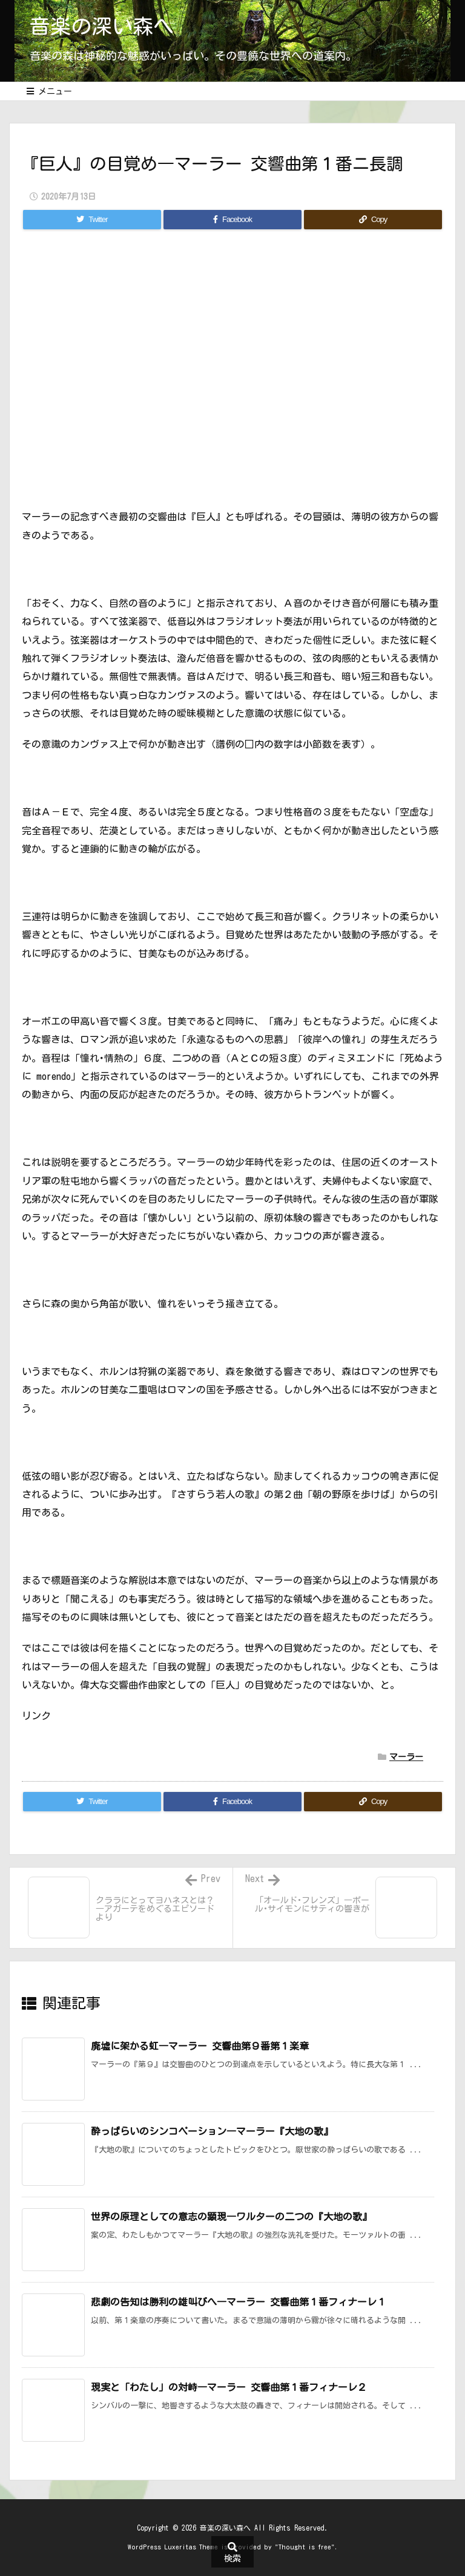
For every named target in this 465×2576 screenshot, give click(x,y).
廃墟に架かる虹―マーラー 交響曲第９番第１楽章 (200, 2046)
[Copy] (373, 219)
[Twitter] (92, 219)
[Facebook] (232, 219)
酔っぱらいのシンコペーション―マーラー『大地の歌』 (212, 2131)
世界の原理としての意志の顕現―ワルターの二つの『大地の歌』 (231, 2216)
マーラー (406, 1757)
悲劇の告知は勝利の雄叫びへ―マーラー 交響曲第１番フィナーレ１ (238, 2302)
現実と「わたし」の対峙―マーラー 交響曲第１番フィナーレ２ (229, 2387)
